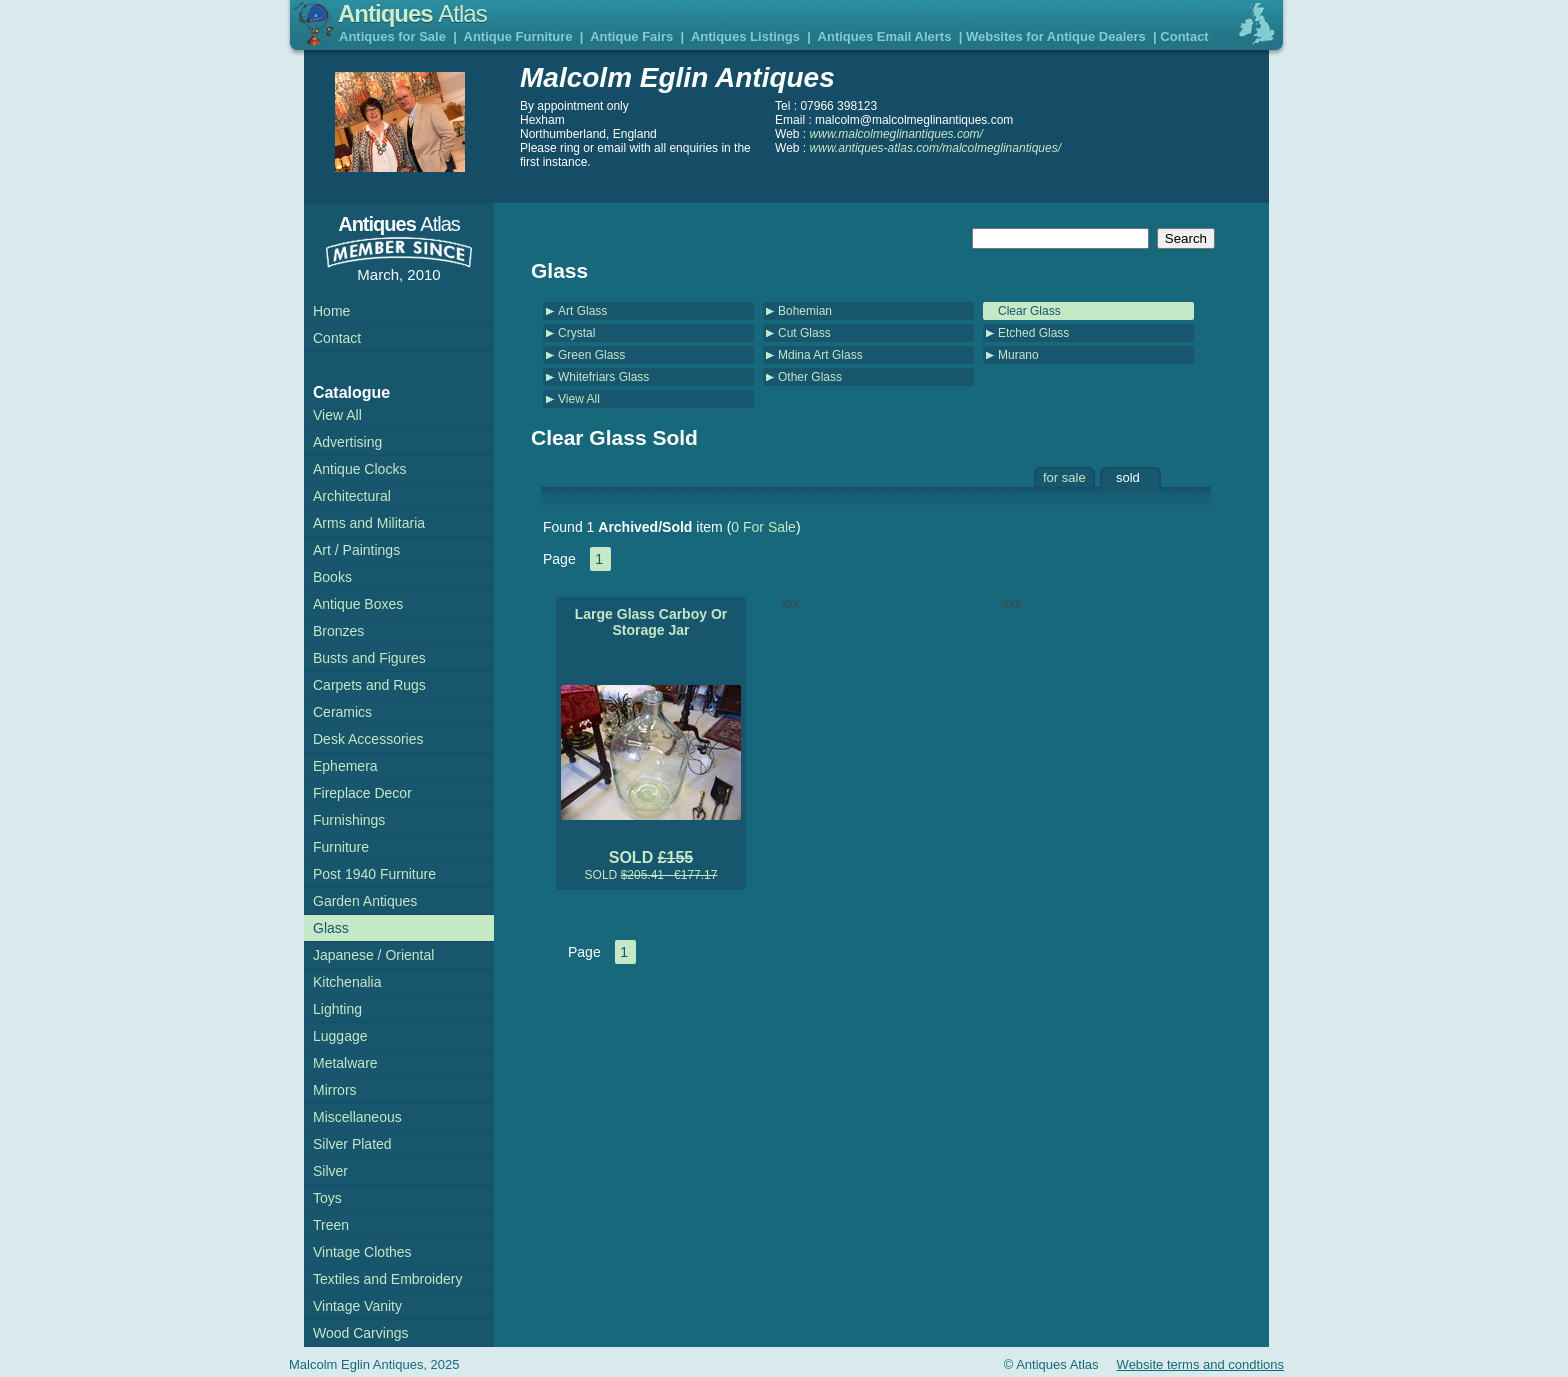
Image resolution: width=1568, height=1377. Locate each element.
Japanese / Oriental (373, 955)
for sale (1064, 477)
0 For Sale (763, 527)
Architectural (352, 496)
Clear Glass (1029, 311)
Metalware (345, 1063)
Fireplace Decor (362, 793)
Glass (331, 928)
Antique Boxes (358, 604)
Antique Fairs (631, 36)
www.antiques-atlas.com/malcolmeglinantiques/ (935, 148)
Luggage (340, 1036)
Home (331, 311)
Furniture (341, 847)
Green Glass (591, 355)
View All (579, 399)
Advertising (347, 442)
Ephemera (345, 766)
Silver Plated (352, 1144)
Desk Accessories (368, 739)
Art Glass (582, 311)
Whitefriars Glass (603, 377)
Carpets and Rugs (369, 685)
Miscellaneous (357, 1117)
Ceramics (342, 712)
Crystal (576, 333)
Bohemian (805, 311)
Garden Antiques (365, 901)
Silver (330, 1171)
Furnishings (349, 820)
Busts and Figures (369, 658)
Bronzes (338, 631)
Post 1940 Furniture (374, 874)
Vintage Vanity (357, 1306)
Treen (331, 1225)
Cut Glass (804, 333)
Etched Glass (1033, 333)
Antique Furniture (518, 36)
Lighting (337, 1009)
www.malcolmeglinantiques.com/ (896, 134)
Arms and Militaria (369, 523)
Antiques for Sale (392, 36)
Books (332, 577)
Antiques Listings (745, 36)
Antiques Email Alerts (885, 36)
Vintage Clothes (362, 1252)
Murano (1018, 355)
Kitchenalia (347, 982)
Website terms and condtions (1200, 1364)
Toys (327, 1198)
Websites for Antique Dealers (1056, 36)
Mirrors (335, 1090)
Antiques (412, 13)
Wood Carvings (360, 1333)
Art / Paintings (356, 550)
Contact (1184, 36)
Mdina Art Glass (820, 355)
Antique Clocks (359, 469)
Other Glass (810, 377)
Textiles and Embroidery (387, 1279)
